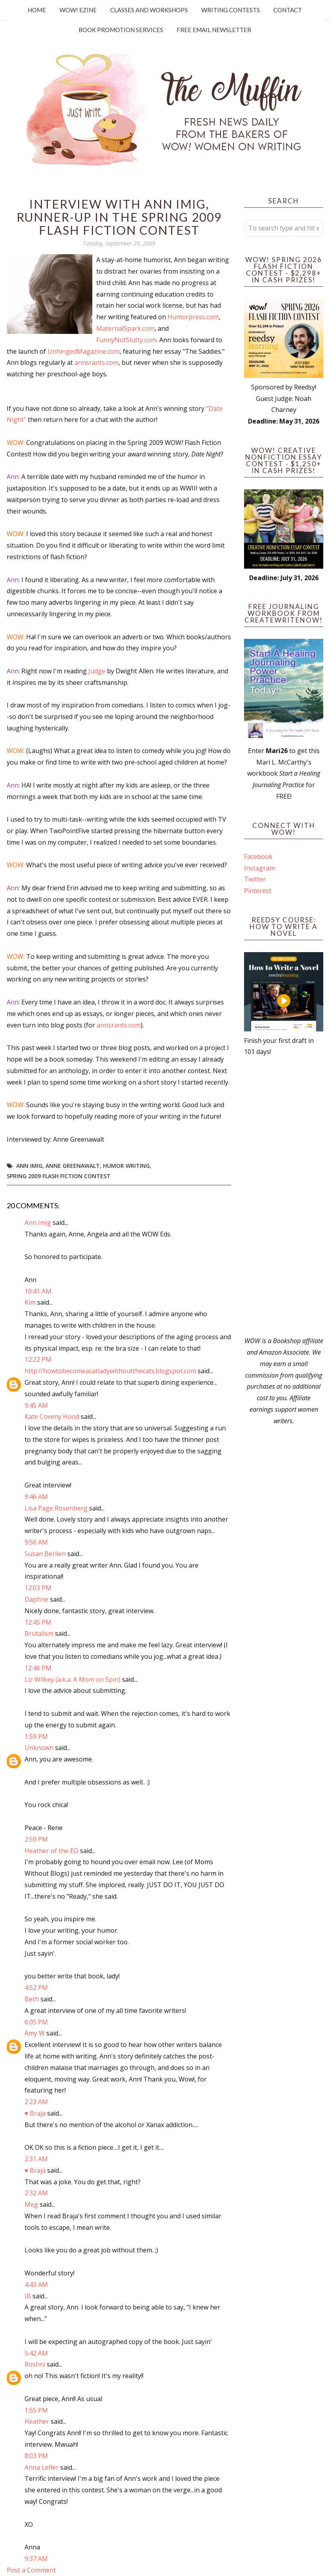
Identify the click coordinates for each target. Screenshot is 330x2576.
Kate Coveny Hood (52, 1416)
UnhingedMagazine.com (84, 351)
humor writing (126, 1165)
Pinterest (257, 890)
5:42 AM (36, 2353)
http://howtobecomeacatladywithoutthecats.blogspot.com (110, 1371)
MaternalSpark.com (125, 328)
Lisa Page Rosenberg (56, 1508)
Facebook (258, 856)
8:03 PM (36, 2455)
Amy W (35, 2033)
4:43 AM (36, 2284)
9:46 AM (36, 1496)
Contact (287, 9)
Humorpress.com (193, 316)
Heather (37, 2421)
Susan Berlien (45, 1553)
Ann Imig (29, 1165)
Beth (32, 1999)
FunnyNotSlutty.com (126, 339)
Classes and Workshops (149, 9)
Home (37, 9)
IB (28, 2296)
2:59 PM (36, 1839)
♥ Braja (35, 2113)
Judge (96, 671)
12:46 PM (38, 1668)
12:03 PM (38, 1587)
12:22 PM (38, 1359)
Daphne (36, 1599)
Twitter (255, 879)
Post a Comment (31, 2570)
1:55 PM (36, 2410)
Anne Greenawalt (73, 1165)
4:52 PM (36, 1987)
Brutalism (39, 1633)
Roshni (35, 2364)
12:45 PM (38, 1622)
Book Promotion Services (120, 29)
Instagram (259, 868)
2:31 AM (36, 2158)
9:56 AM (36, 1542)
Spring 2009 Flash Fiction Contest (59, 1176)
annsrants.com (96, 362)
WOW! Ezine (78, 9)
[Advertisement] (283, 1196)
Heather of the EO (51, 1850)
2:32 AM (36, 2193)
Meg (31, 2204)
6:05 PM (36, 2022)
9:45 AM (36, 1405)
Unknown (39, 1747)
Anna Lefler (42, 2467)
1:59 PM (36, 1736)
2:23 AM (36, 2101)
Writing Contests (230, 9)
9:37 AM (36, 2558)
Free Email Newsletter (214, 29)
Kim (30, 1302)
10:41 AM (38, 1291)
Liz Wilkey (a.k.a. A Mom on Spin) (72, 1679)
